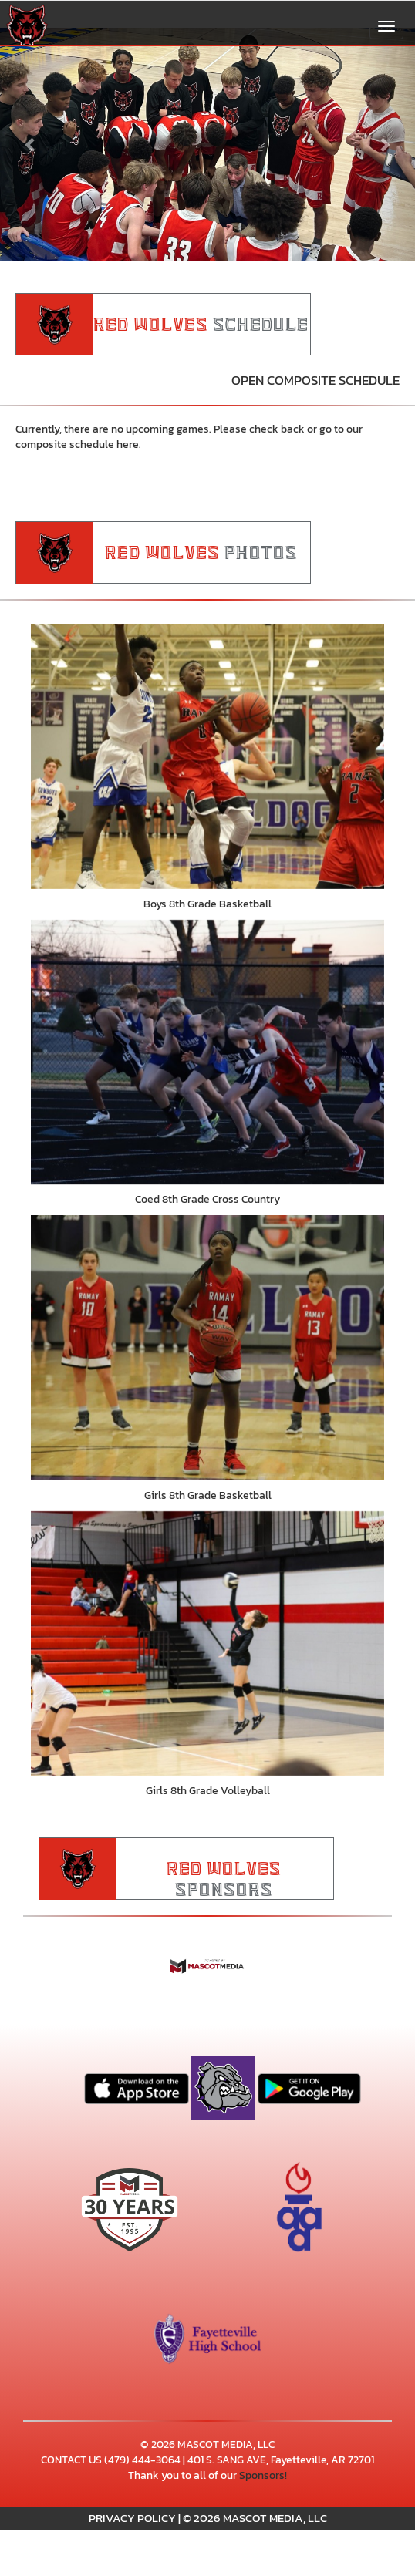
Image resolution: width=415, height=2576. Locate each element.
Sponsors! (263, 2475)
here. (128, 444)
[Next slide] (384, 144)
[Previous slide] (31, 144)
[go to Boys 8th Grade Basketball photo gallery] (207, 756)
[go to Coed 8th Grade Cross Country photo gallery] (207, 1052)
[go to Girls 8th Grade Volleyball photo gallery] (207, 1644)
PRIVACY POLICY (132, 2518)
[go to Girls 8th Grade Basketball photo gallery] (207, 1347)
